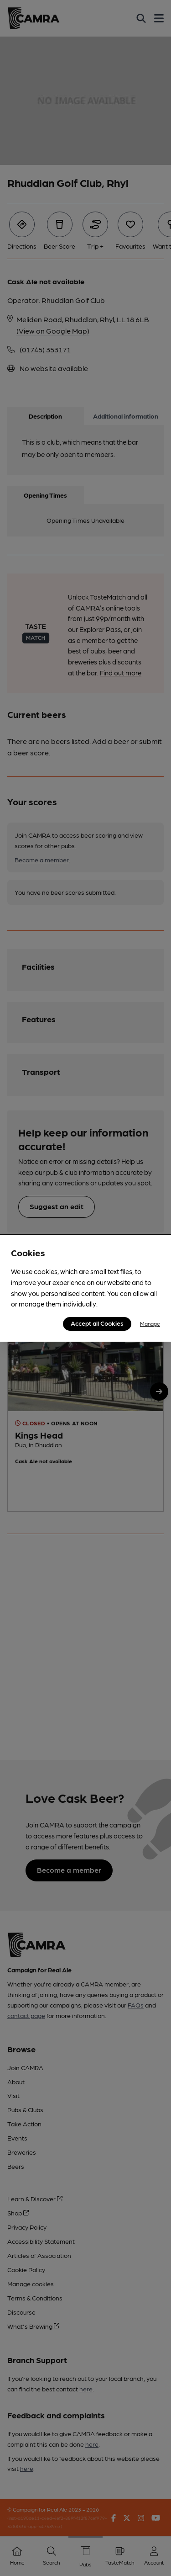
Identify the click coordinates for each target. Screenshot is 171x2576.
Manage (150, 1323)
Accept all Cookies (97, 1323)
